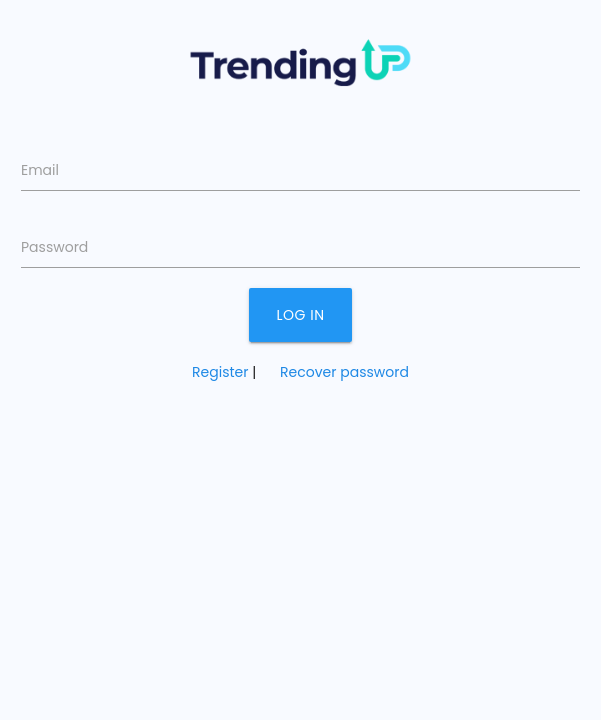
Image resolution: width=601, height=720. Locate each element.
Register (220, 372)
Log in (301, 315)
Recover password (344, 372)
